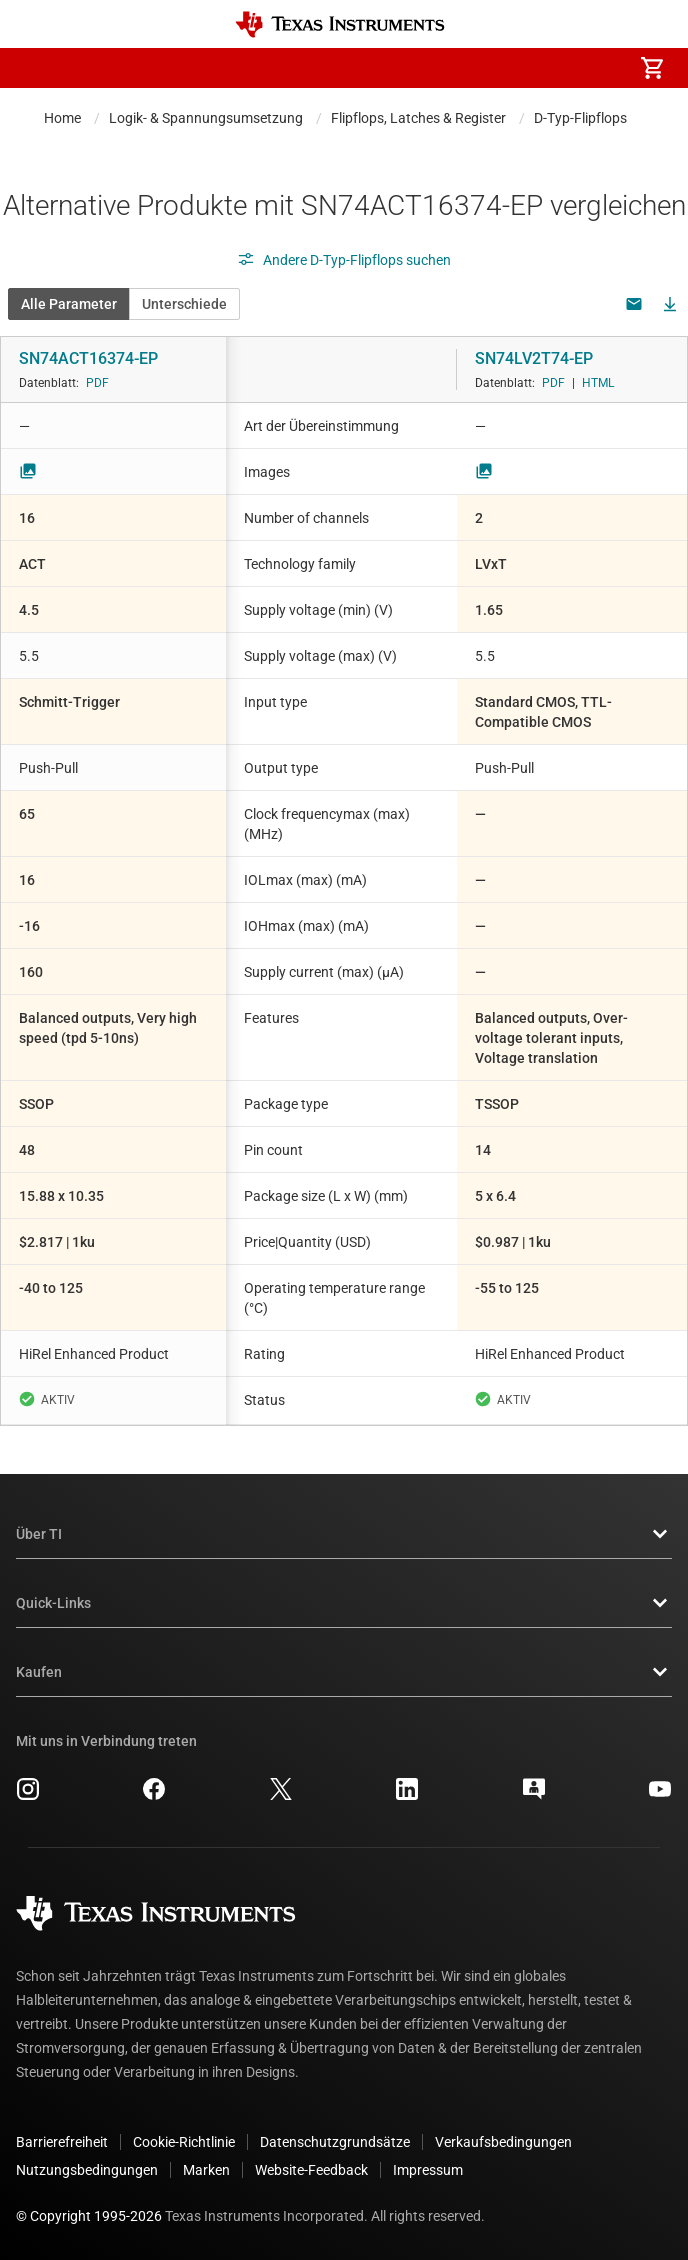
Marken (206, 2170)
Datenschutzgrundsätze (335, 2142)
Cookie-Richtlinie (184, 2142)
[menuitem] (484, 68)
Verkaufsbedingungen (503, 2142)
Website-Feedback (311, 2170)
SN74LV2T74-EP (534, 358)
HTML (598, 383)
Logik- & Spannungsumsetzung (206, 118)
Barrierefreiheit (62, 2142)
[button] (36, 68)
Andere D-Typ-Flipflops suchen (344, 260)
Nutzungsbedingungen (87, 2170)
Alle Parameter (69, 304)
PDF (97, 383)
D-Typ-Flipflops (580, 118)
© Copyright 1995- (89, 2216)
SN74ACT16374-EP (88, 358)
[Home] (340, 24)
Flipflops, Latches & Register (418, 118)
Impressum (428, 2170)
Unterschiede (184, 304)
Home (62, 118)
